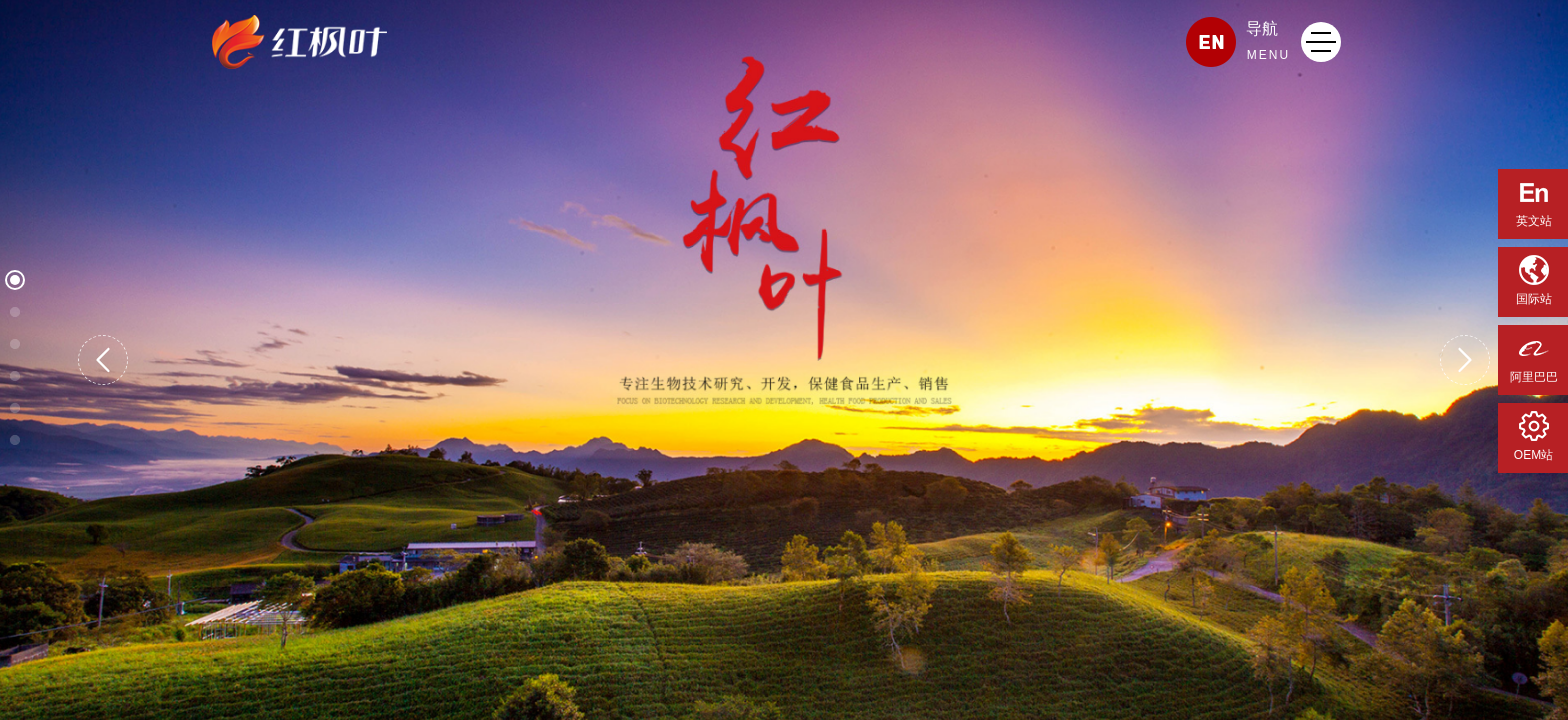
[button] (103, 360)
